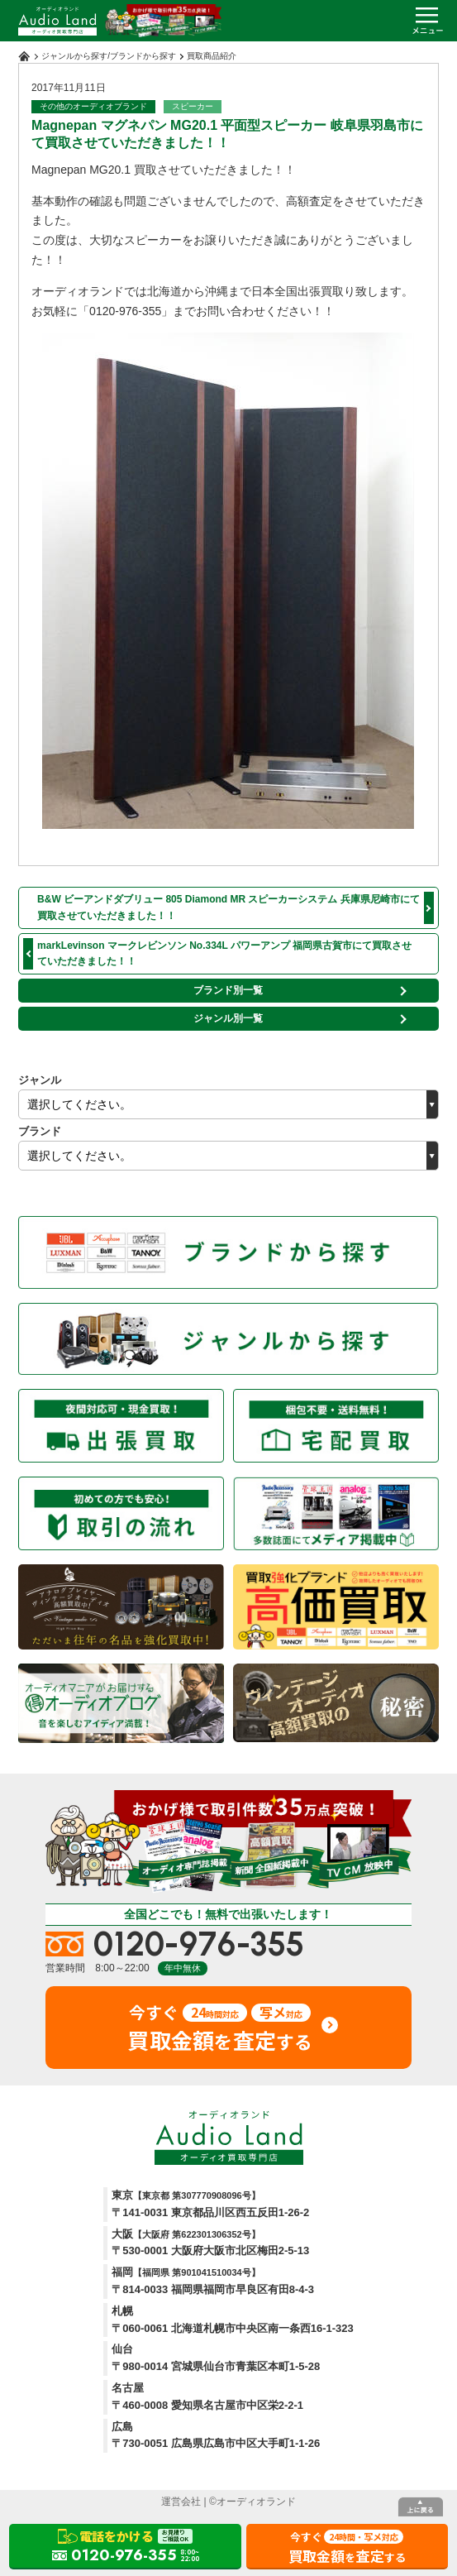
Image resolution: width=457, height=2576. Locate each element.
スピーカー (192, 106)
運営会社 (181, 2501)
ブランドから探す (143, 55)
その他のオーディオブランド (93, 106)
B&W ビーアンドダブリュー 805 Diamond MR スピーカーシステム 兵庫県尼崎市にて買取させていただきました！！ (228, 907)
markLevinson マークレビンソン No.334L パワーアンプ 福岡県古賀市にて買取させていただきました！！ (224, 953)
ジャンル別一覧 (228, 1018)
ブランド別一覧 (228, 990)
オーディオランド (256, 2501)
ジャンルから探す (74, 55)
